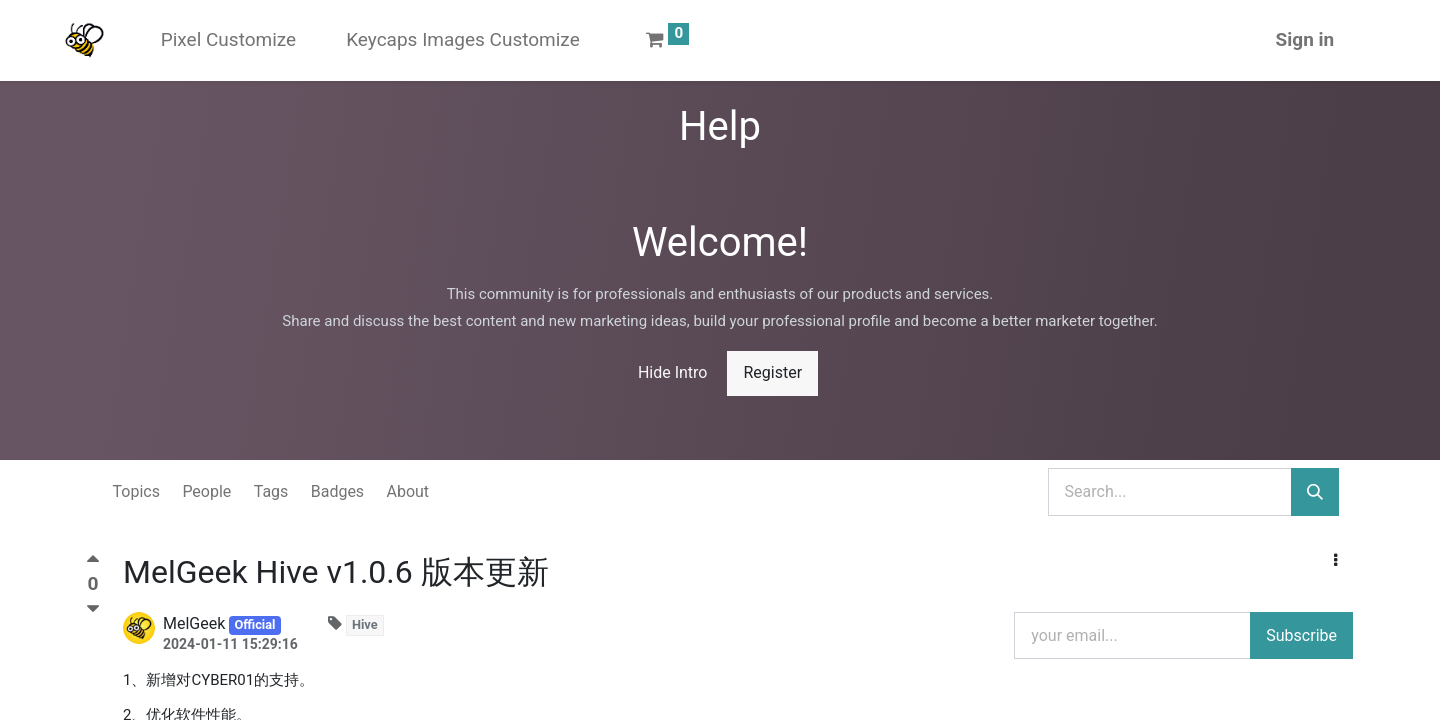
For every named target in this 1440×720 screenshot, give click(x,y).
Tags (271, 491)
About (408, 491)
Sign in (1260, 39)
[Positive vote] (93, 563)
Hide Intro (673, 372)
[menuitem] (272, 40)
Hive (365, 624)
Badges (337, 491)
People (206, 491)
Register (772, 372)
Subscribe (1301, 635)
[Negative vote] (93, 609)
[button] (1335, 561)
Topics (136, 491)
